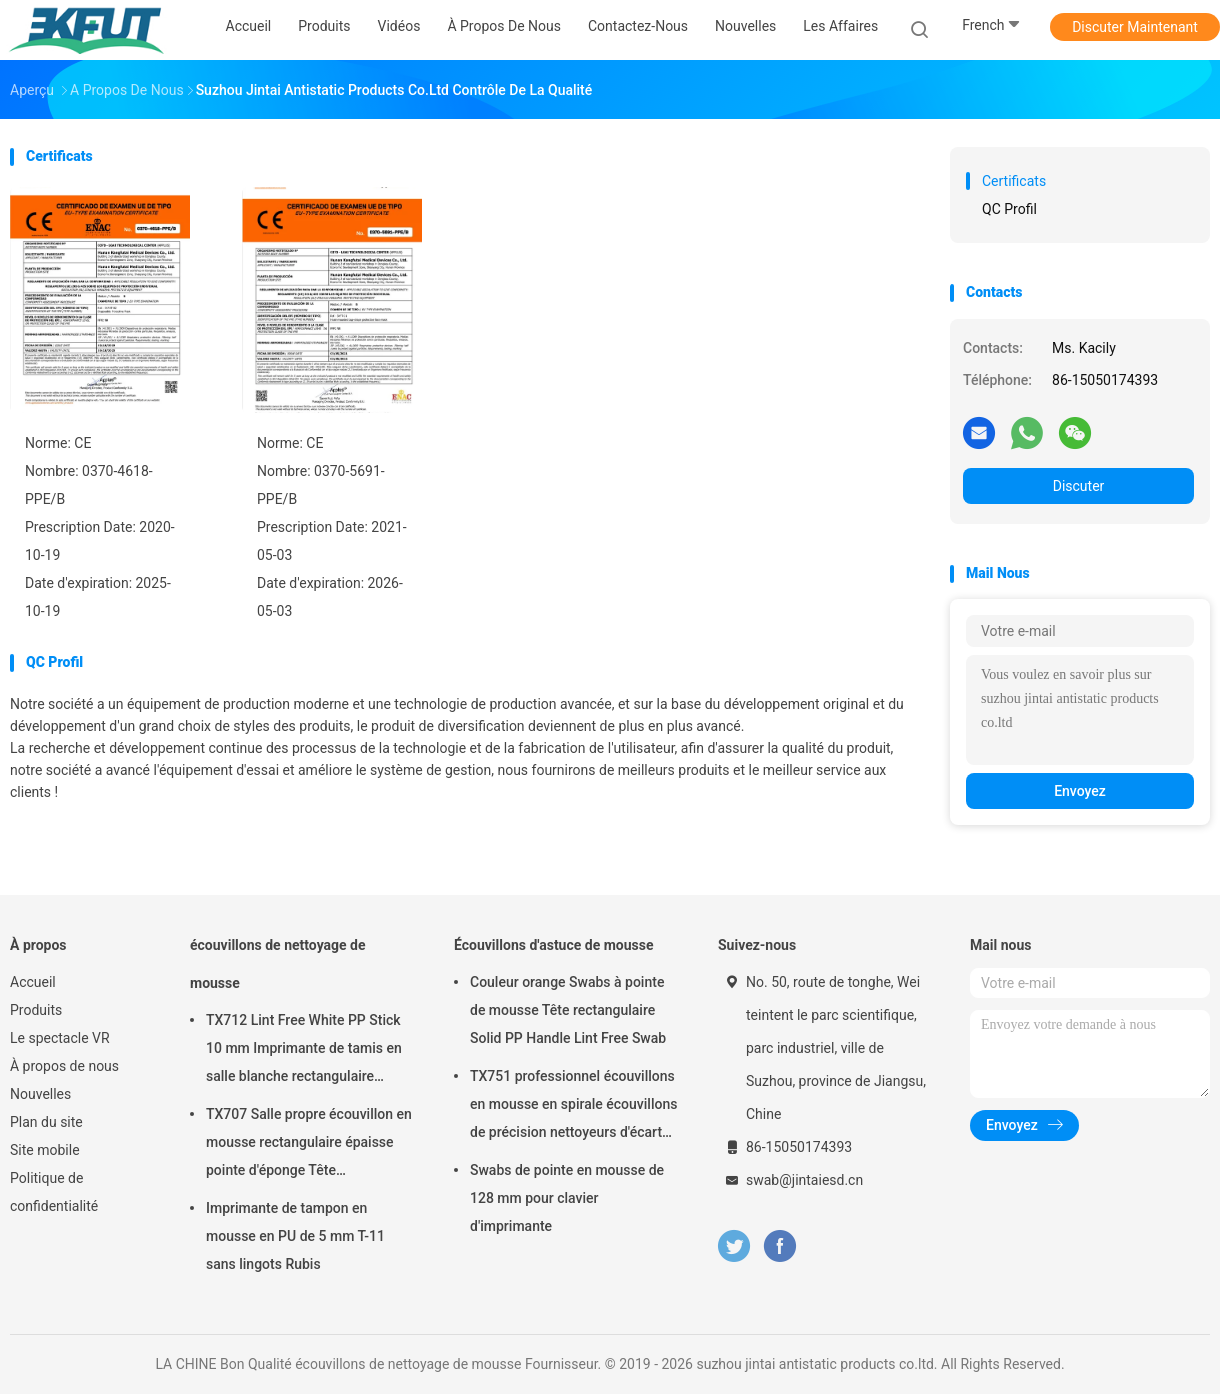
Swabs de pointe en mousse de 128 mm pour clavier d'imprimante (567, 1198)
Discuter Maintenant (1135, 27)
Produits (36, 1010)
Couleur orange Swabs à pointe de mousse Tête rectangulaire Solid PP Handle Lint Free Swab (568, 1010)
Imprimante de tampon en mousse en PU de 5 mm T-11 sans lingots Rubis (295, 1236)
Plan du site (46, 1122)
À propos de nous (64, 1066)
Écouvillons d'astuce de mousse (554, 945)
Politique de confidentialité (54, 1192)
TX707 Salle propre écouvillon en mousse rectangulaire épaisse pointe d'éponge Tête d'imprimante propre (309, 1145)
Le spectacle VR (60, 1038)
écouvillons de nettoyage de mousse (278, 964)
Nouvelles (40, 1094)
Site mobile (45, 1150)
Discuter (1079, 486)
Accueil (33, 982)
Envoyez (1080, 791)
